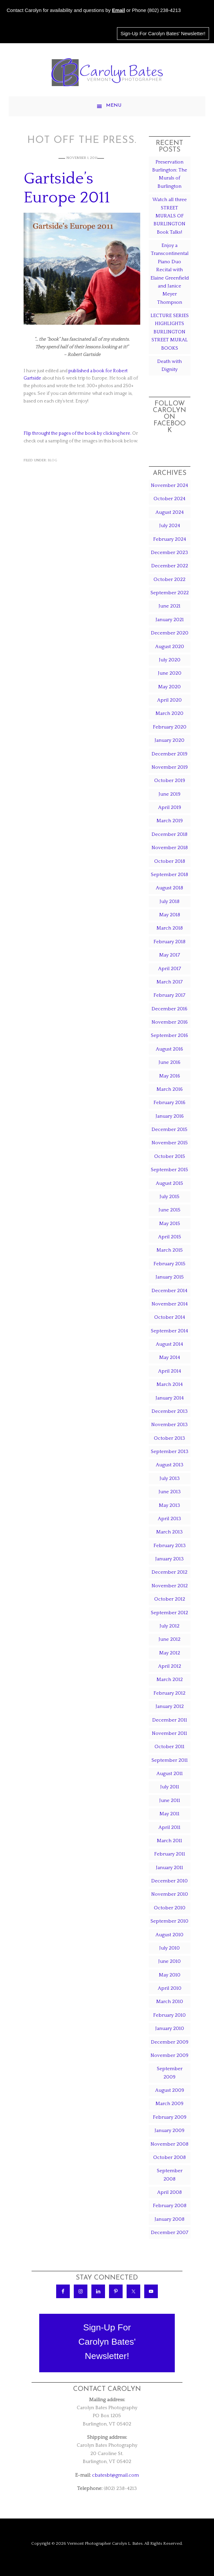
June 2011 (169, 1800)
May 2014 (169, 1357)
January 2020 (169, 740)
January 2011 (169, 1867)
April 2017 (169, 968)
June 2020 (169, 673)
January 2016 (170, 1116)
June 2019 (169, 794)
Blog (52, 460)
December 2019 (169, 754)
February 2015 (169, 1264)
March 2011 (169, 1841)
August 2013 (169, 1465)
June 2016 (169, 1062)
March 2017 (170, 982)
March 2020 (169, 713)
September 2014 (169, 1331)
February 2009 (169, 2117)
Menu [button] (113, 105)
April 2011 (169, 1827)
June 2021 (169, 606)
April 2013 (169, 1518)
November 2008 (169, 2144)
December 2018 (169, 834)
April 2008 (169, 2192)
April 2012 (169, 1666)
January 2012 (170, 1706)
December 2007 (169, 2232)
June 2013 (170, 1492)
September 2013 (169, 1451)
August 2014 (169, 1344)
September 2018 (169, 874)
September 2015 (169, 1170)
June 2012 (169, 1639)
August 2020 (169, 646)
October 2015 (169, 1156)
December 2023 (169, 552)
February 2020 (169, 727)
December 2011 (169, 1720)
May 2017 (169, 955)
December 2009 (169, 2042)
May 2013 (169, 1505)
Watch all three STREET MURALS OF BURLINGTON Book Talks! (169, 216)
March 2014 (170, 1384)
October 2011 (169, 1746)
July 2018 (169, 901)
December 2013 (170, 1411)
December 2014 (169, 1290)
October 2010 (169, 1908)
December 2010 (169, 1881)
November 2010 (169, 1894)
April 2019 (169, 807)
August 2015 (169, 1183)
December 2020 (169, 633)
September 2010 (169, 1921)
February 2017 (169, 995)
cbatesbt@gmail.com (115, 2475)
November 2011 (169, 1733)
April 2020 (169, 700)
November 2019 (170, 767)
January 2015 (170, 1277)
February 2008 (169, 2205)
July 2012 (169, 1626)
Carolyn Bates (107, 72)
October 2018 (169, 861)
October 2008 (169, 2157)
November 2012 (170, 1586)
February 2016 (169, 1102)
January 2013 (169, 1559)
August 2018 (169, 888)
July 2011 (169, 1787)
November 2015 (170, 1143)
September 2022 (170, 593)
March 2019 (170, 821)
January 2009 (169, 2130)
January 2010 (169, 2028)
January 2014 (170, 1398)
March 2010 (169, 2001)
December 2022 (169, 566)
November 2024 (169, 485)
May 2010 (169, 1975)
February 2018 (169, 942)
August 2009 (169, 2090)
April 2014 (169, 1371)
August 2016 (169, 1049)
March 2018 (170, 928)
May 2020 (169, 687)
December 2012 (169, 1572)
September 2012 (169, 1613)
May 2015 (169, 1223)
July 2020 (169, 660)
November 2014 (170, 1304)
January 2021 (170, 619)
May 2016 (169, 1076)
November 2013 (169, 1424)
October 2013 (169, 1438)
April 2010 (169, 1988)
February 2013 (170, 1545)
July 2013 (170, 1478)
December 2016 (169, 1009)
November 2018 (170, 847)
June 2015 (169, 1210)
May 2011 (169, 1814)
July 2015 (169, 1196)
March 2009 (169, 2103)
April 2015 (169, 1237)
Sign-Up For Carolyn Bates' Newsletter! (163, 33)
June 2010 (169, 1961)
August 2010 (169, 1935)
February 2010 (169, 2015)
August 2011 (170, 1773)
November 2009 (169, 2055)
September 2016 (169, 1035)
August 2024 (170, 512)
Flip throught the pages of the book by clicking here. (77, 433)
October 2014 (169, 1317)
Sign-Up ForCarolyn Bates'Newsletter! (107, 2341)
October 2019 (169, 780)
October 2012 (169, 1599)
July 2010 (169, 1948)
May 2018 (169, 915)
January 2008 (169, 2219)
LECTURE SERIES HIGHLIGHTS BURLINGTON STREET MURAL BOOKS (170, 332)
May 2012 (169, 1653)
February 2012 (169, 1693)
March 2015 (170, 1250)
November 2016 (170, 1022)
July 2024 (169, 525)
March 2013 (169, 1532)
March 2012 (170, 1679)
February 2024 (169, 539)
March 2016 (170, 1089)
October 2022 (169, 579)
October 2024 (169, 499)
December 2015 (169, 1129)
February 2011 (169, 1854)
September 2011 (170, 1760)
